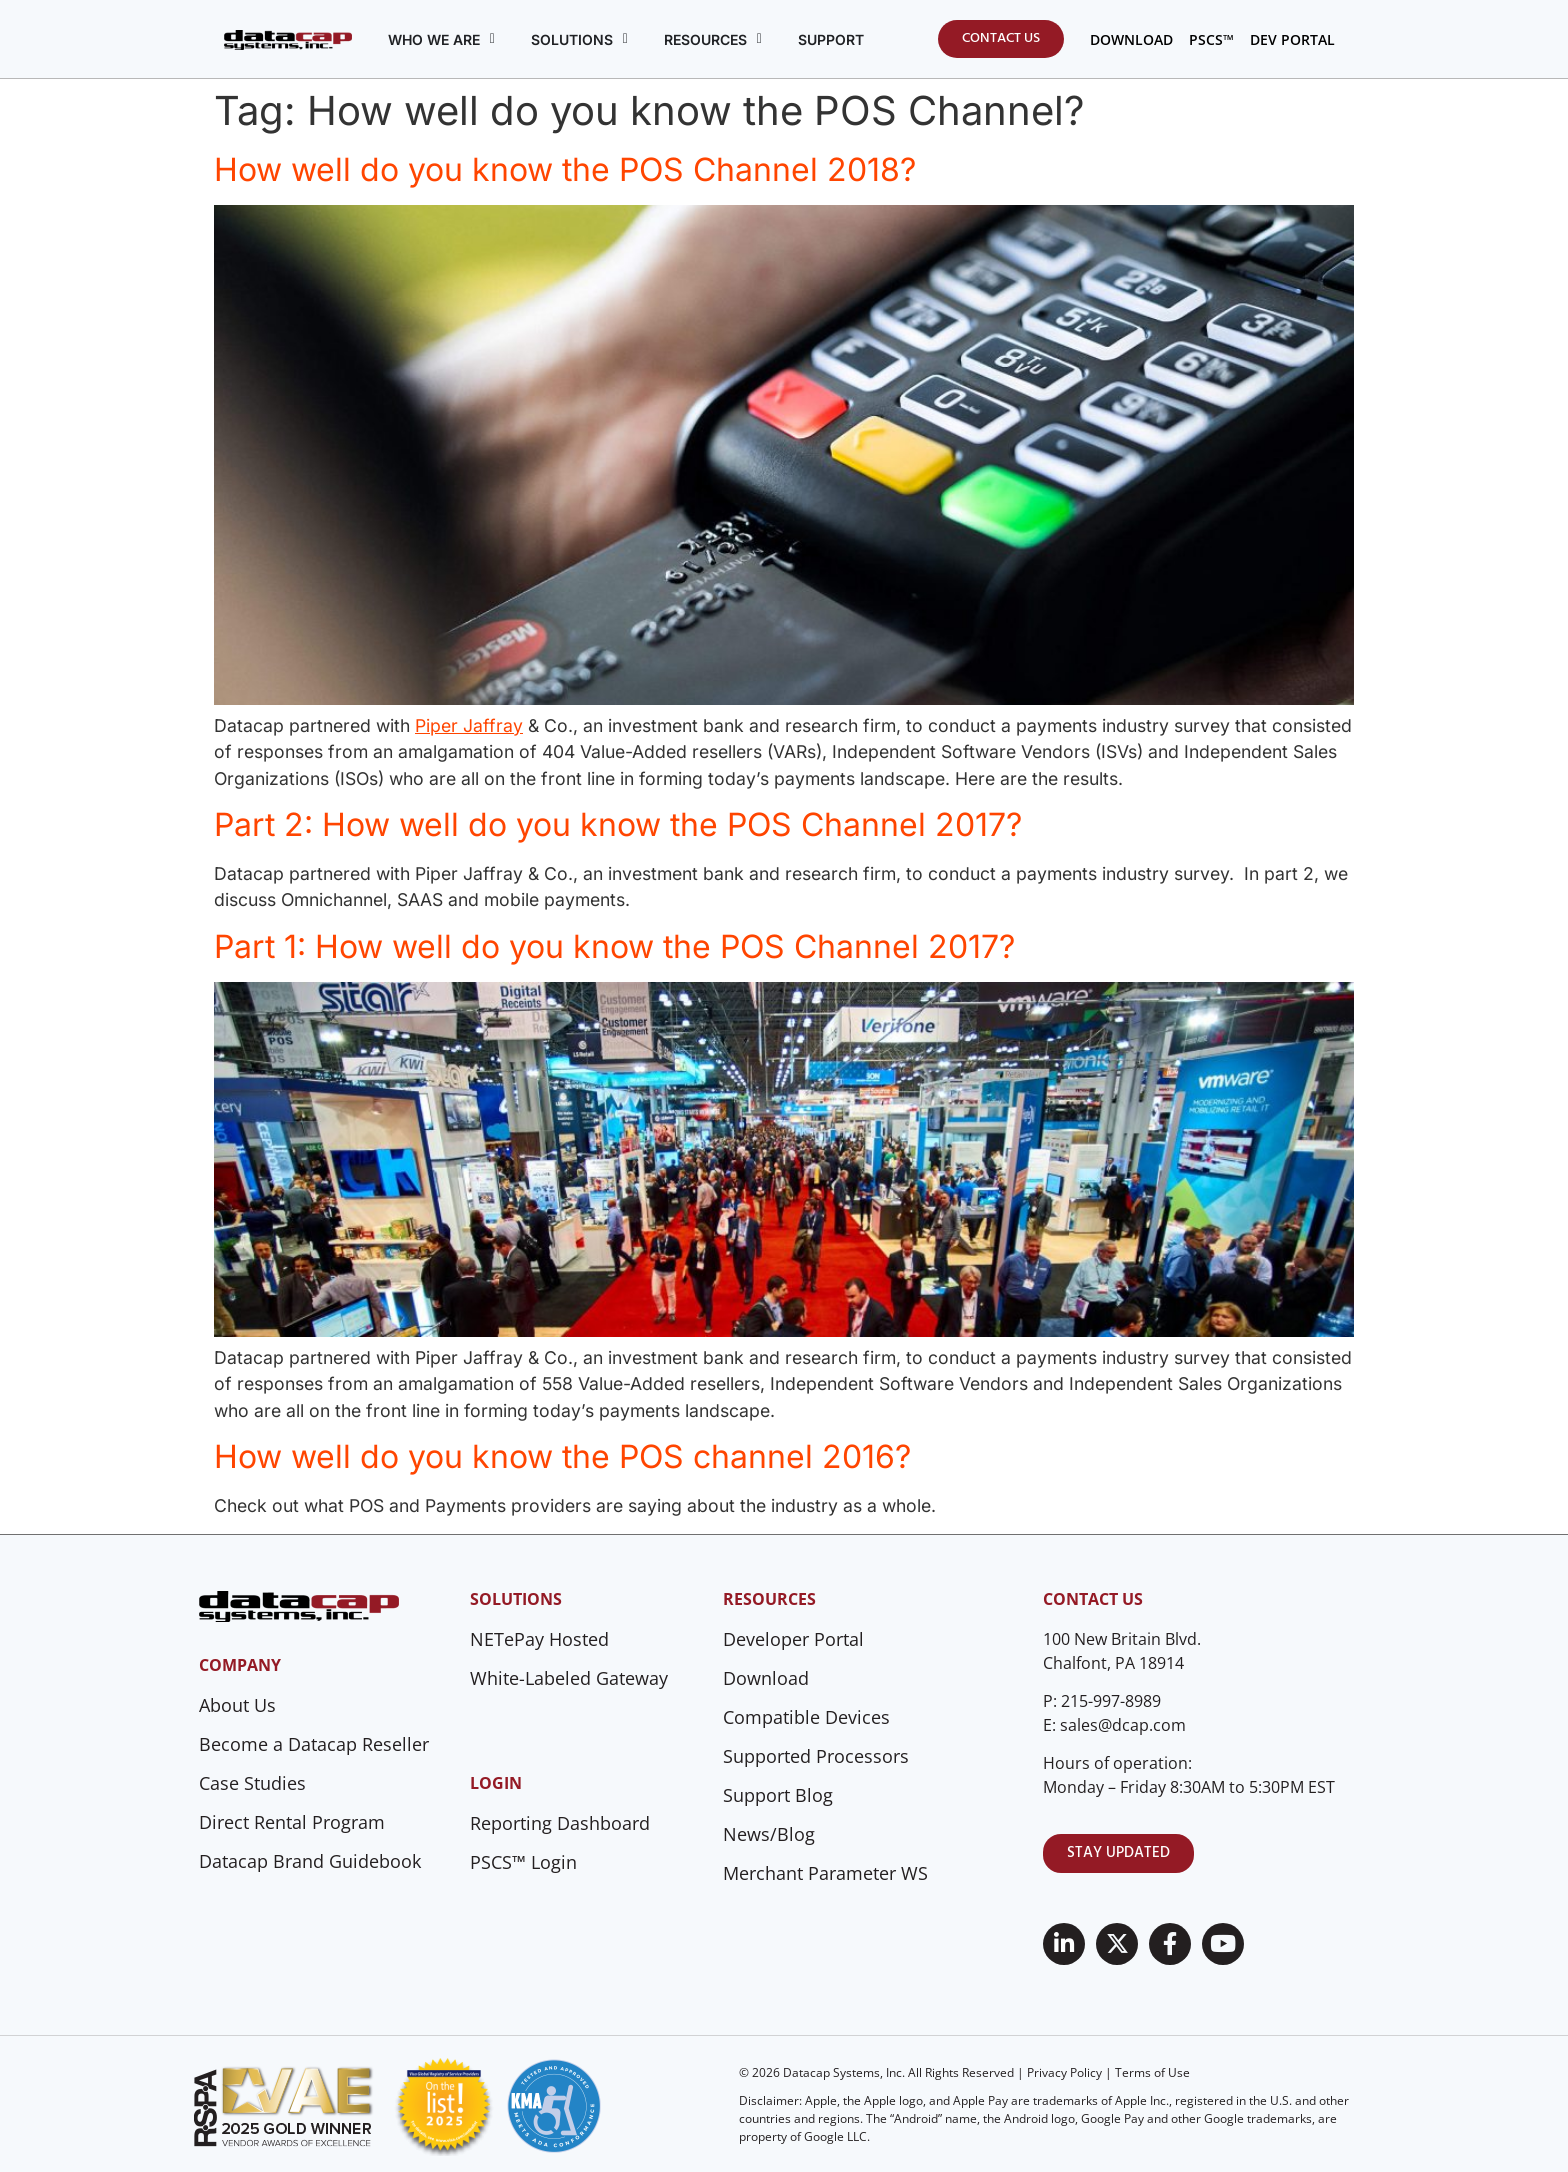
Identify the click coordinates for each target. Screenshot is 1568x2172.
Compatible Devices (806, 1717)
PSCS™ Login (523, 1862)
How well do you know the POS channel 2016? (562, 1456)
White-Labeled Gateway (569, 1678)
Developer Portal (793, 1639)
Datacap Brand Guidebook (310, 1861)
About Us (237, 1705)
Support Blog (778, 1795)
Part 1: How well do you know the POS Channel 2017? (614, 946)
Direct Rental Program (292, 1822)
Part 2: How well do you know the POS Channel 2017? (618, 824)
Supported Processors (816, 1756)
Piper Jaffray (469, 725)
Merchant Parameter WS (825, 1873)
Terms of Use (1152, 2072)
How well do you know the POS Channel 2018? (565, 169)
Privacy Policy (1064, 2072)
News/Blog (769, 1834)
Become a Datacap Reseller (314, 1744)
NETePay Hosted (539, 1639)
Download (766, 1678)
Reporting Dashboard (560, 1823)
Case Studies (252, 1783)
